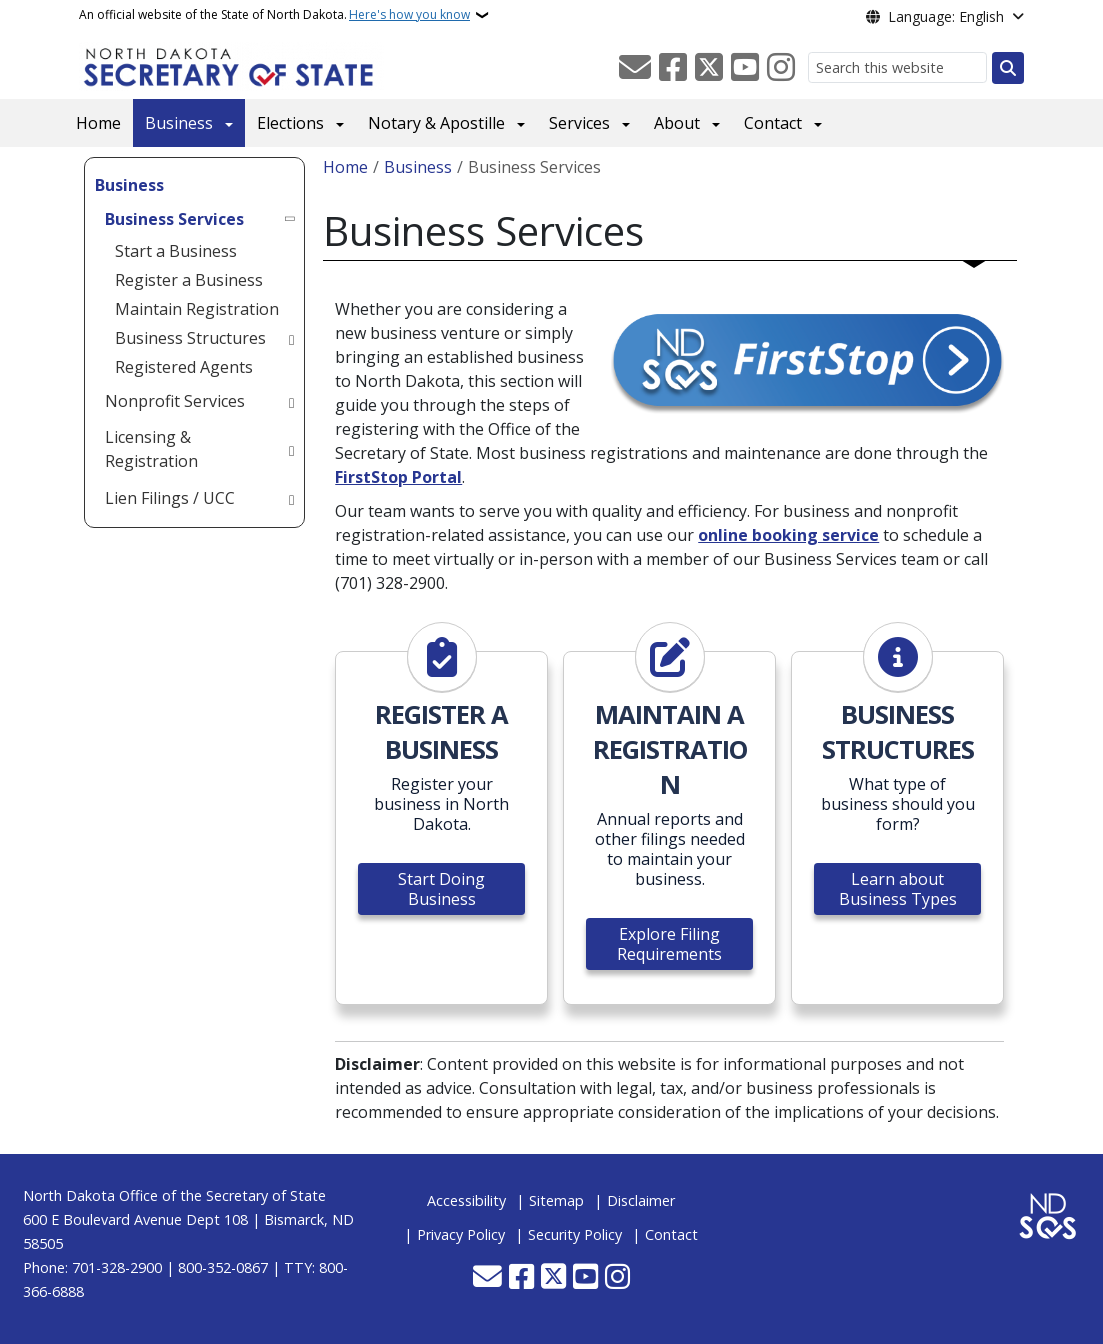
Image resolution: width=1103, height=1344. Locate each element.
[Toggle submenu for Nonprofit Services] (291, 401)
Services (579, 123)
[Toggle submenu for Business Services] (291, 219)
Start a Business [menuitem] (176, 251)
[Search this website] (897, 67)
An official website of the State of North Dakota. (274, 15)
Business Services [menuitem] (174, 219)
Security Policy (575, 1234)
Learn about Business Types (898, 889)
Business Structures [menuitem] (190, 338)
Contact (773, 123)
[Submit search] (1008, 68)
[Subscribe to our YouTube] (745, 68)
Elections (290, 123)
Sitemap (556, 1200)
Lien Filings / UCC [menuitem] (170, 498)
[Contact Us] (635, 68)
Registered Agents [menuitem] (184, 367)
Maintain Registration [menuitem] (197, 309)
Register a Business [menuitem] (189, 280)
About (677, 123)
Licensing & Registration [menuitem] (151, 449)
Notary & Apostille (436, 123)
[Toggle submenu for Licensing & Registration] (291, 449)
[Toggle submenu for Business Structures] (291, 338)
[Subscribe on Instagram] (781, 68)
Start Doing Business (441, 889)
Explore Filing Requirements (669, 944)
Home (98, 123)
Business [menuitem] (129, 185)
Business (179, 123)
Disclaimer (641, 1200)
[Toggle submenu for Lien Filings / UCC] (291, 498)
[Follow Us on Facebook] (673, 68)
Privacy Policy (461, 1234)
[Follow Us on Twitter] (709, 68)
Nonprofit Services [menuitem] (175, 401)
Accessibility (466, 1200)
